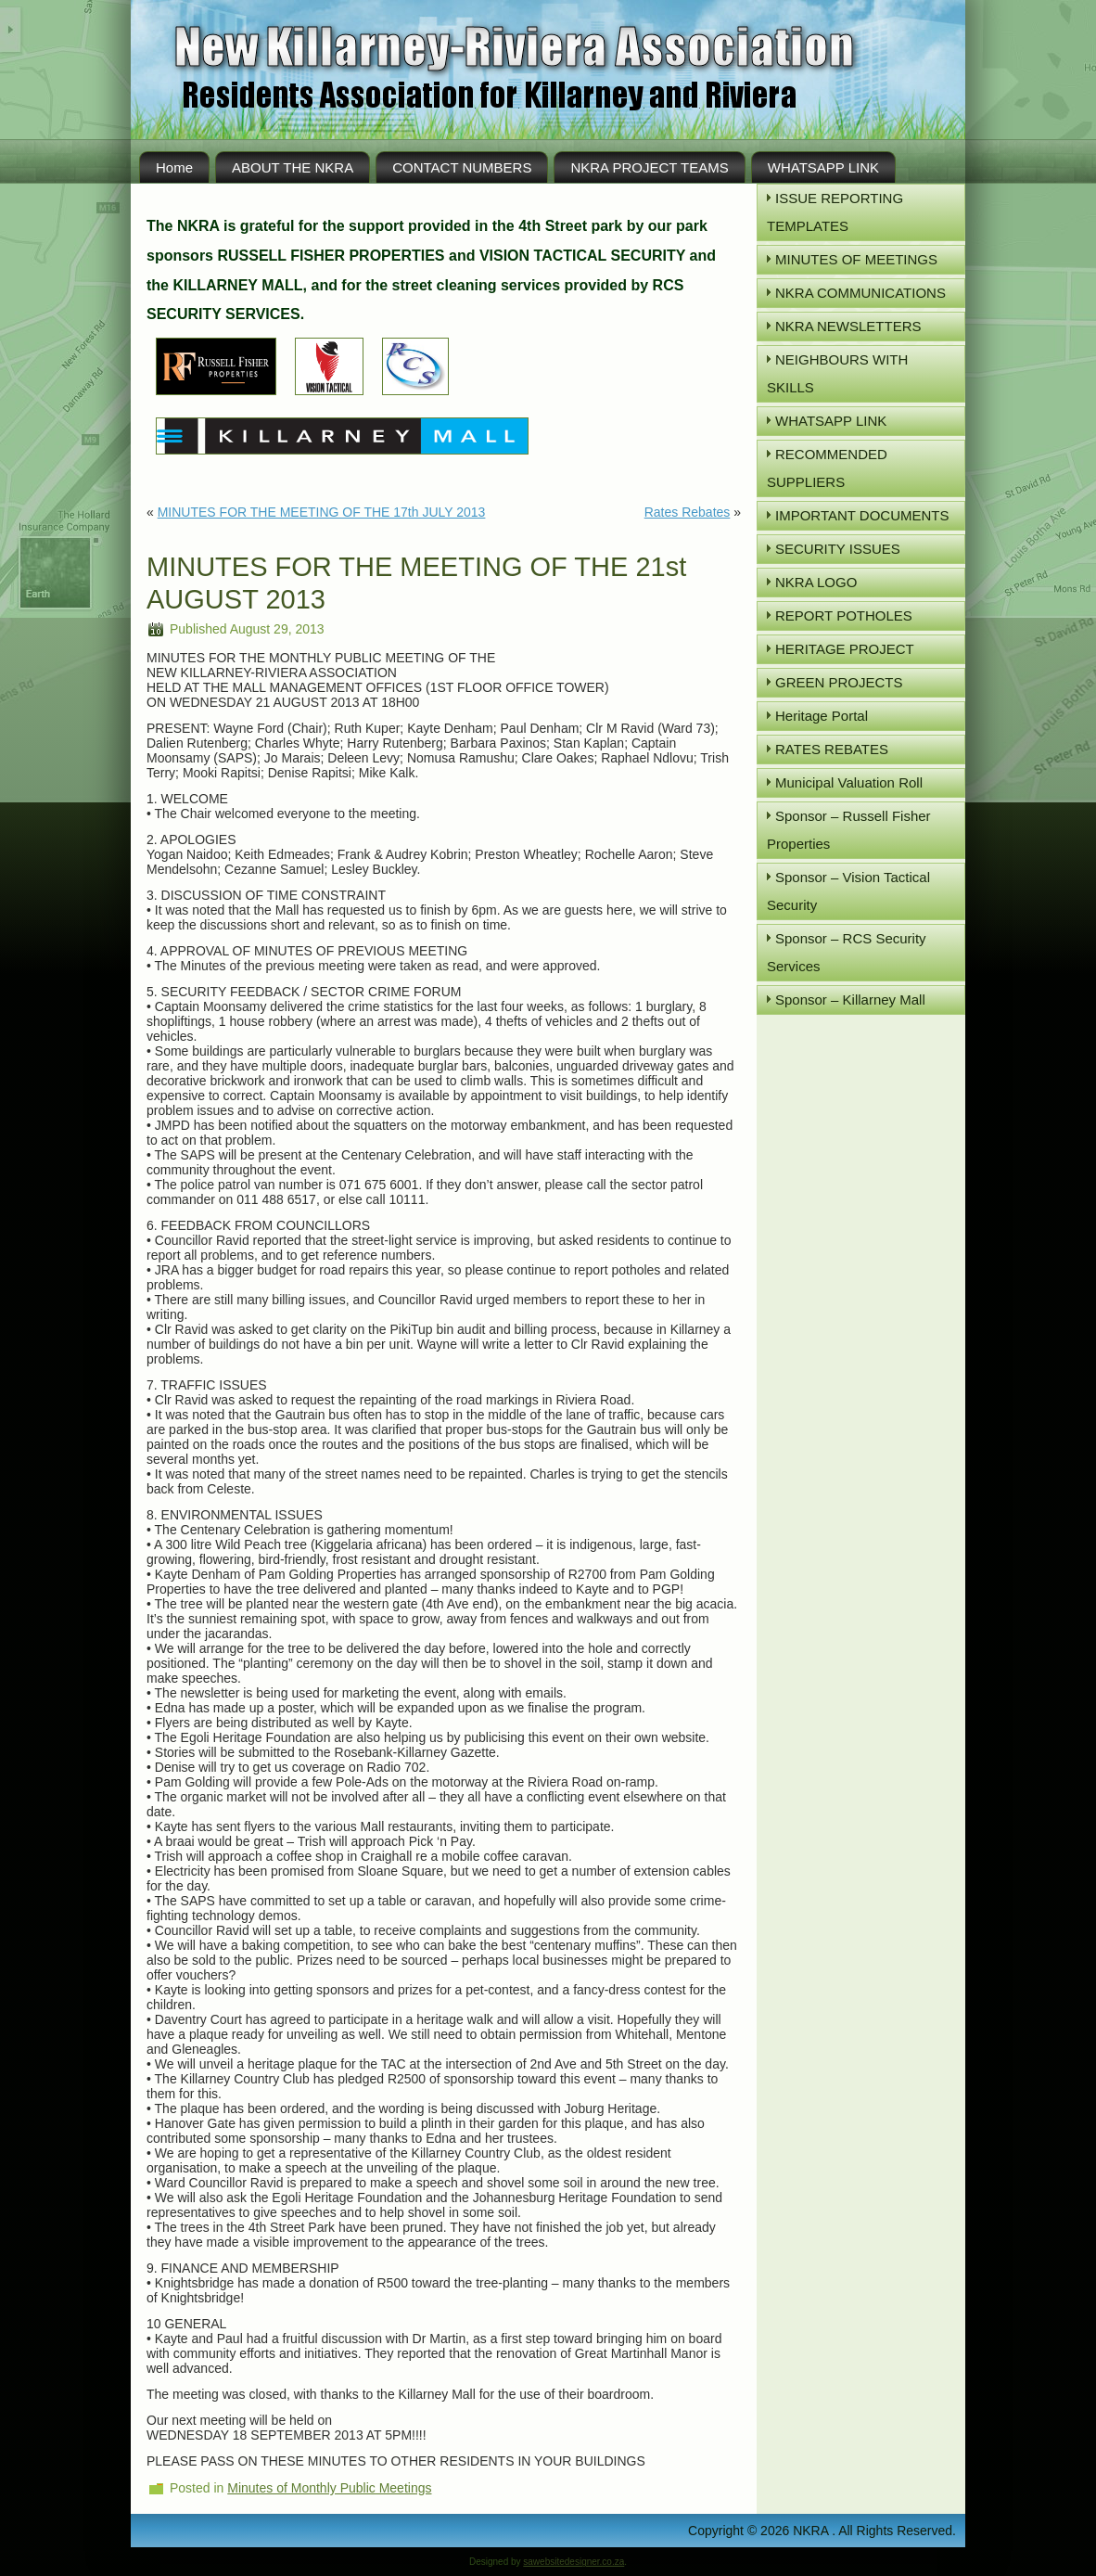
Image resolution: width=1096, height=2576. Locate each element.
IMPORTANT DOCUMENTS (862, 515)
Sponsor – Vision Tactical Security (848, 891)
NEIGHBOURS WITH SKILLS (837, 373)
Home (174, 167)
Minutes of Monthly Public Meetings (329, 2487)
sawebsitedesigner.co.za (573, 2562)
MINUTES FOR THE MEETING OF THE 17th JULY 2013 (322, 512)
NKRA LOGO (816, 582)
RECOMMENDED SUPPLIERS (827, 468)
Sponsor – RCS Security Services (846, 952)
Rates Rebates (687, 512)
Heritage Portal (821, 716)
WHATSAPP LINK (823, 167)
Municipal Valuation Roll (849, 782)
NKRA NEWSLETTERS (848, 326)
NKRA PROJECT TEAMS (649, 167)
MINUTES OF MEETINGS (856, 259)
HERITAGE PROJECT (844, 649)
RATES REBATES (831, 749)
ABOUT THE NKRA (292, 167)
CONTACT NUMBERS (461, 167)
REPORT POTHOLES (843, 615)
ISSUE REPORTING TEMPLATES (835, 212)
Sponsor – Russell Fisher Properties (849, 830)
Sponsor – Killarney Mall (850, 999)
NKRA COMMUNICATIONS (860, 293)
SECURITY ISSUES (837, 549)
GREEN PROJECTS (839, 682)
